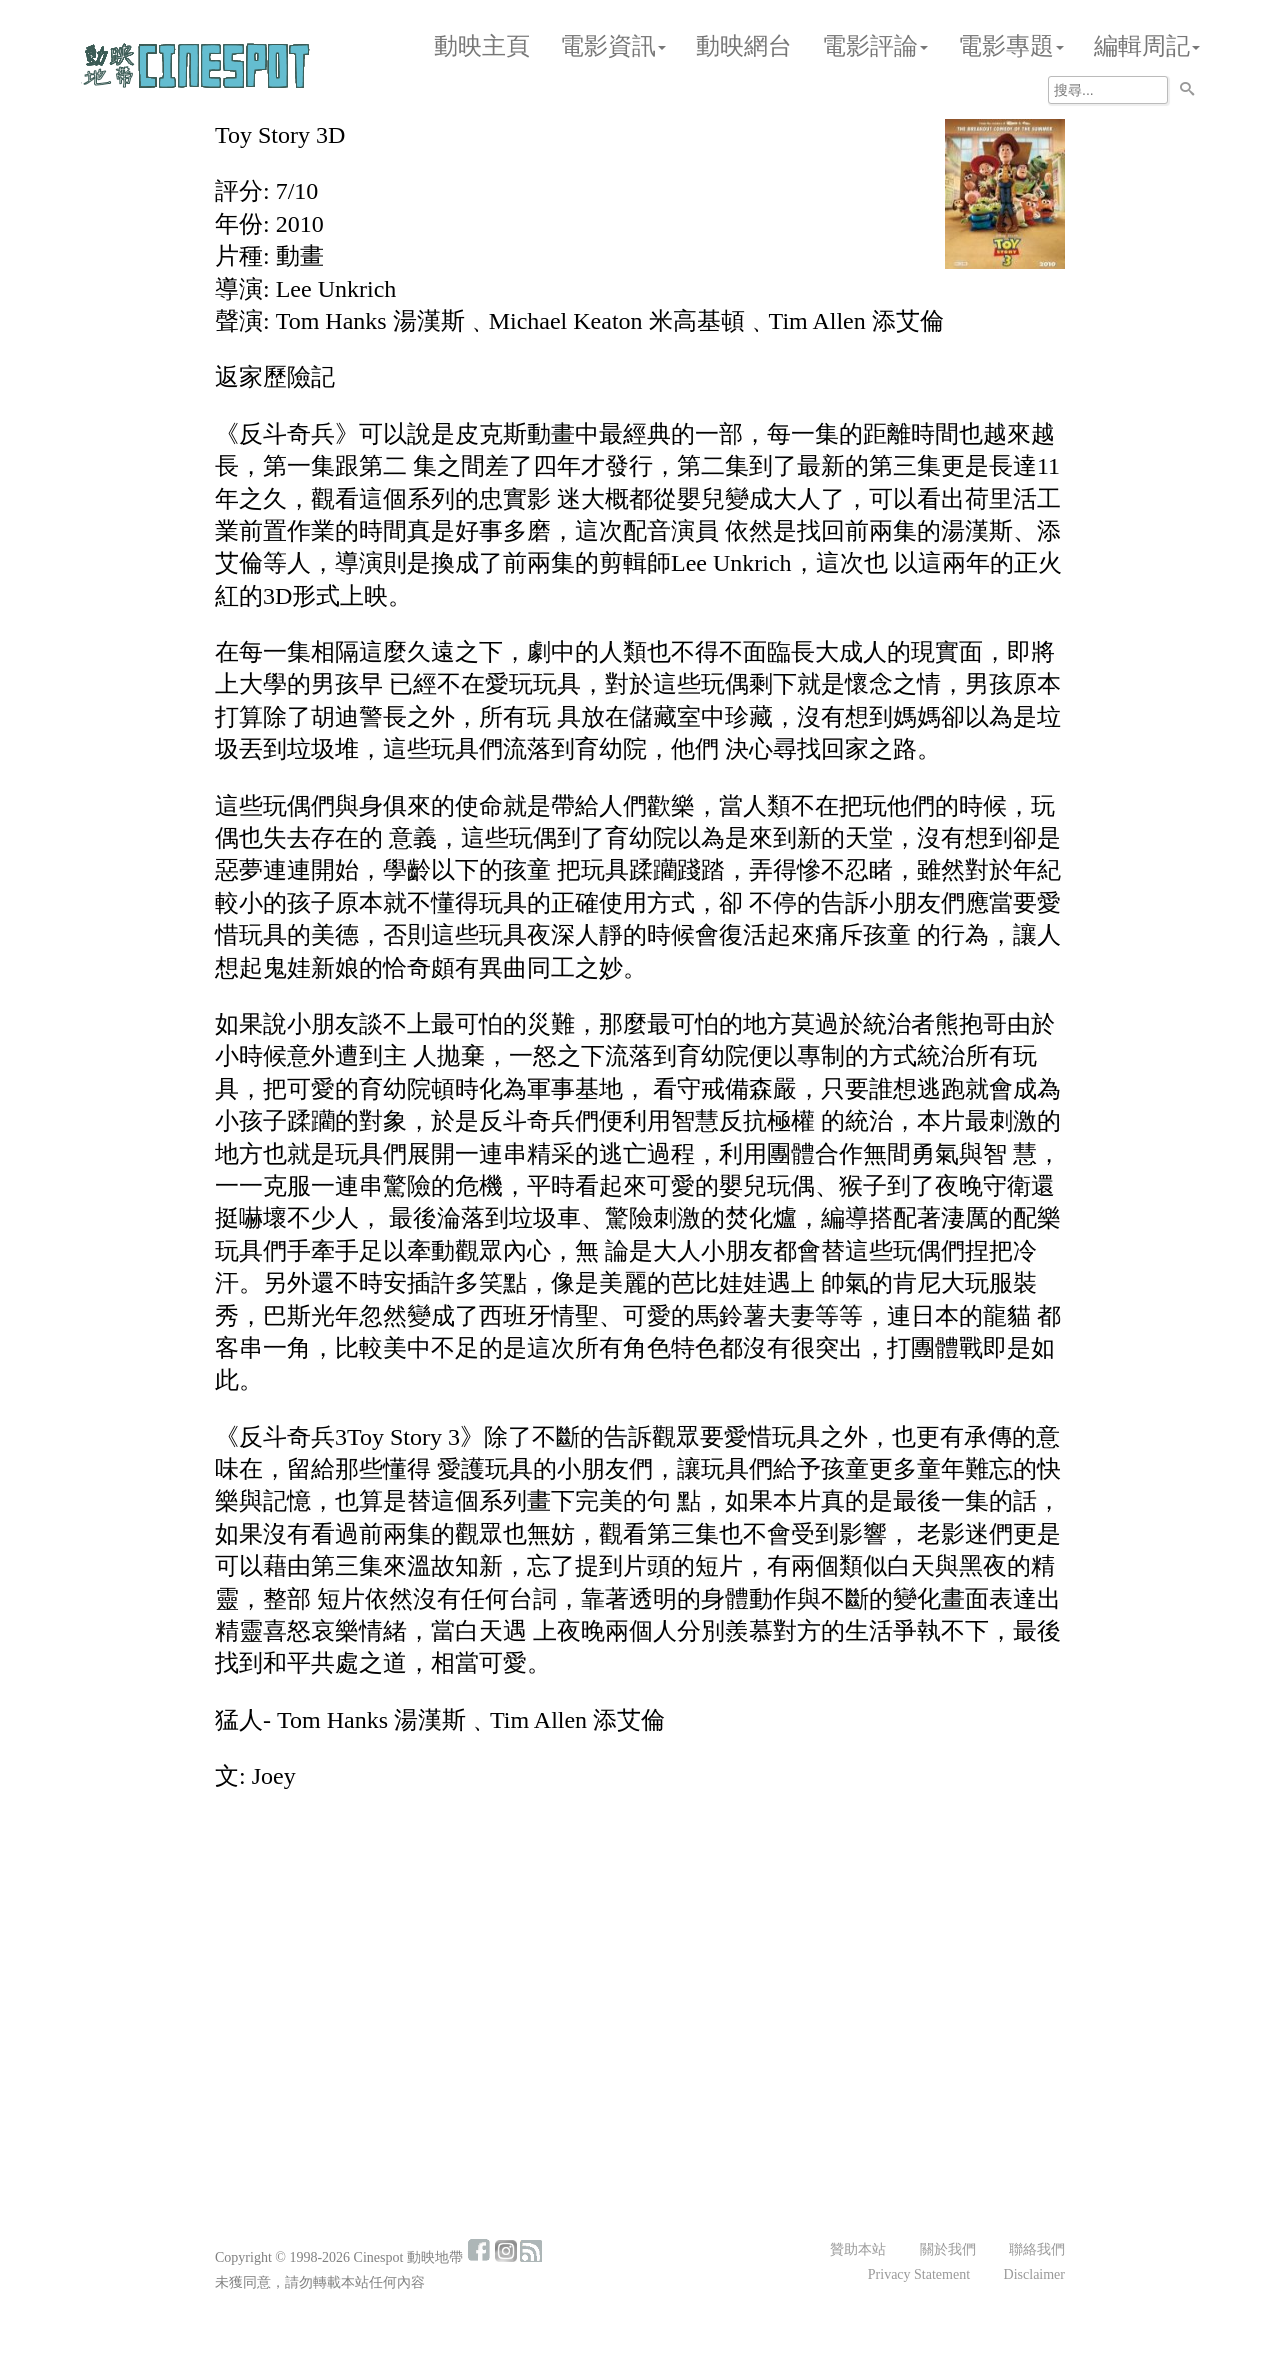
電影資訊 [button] (613, 46)
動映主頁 (482, 46)
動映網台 (744, 46)
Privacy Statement (919, 2274)
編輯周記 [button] (1147, 46)
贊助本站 (858, 2249)
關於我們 (948, 2249)
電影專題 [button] (1011, 46)
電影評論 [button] (875, 46)
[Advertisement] (640, 1957)
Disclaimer (1034, 2274)
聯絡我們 (1037, 2249)
